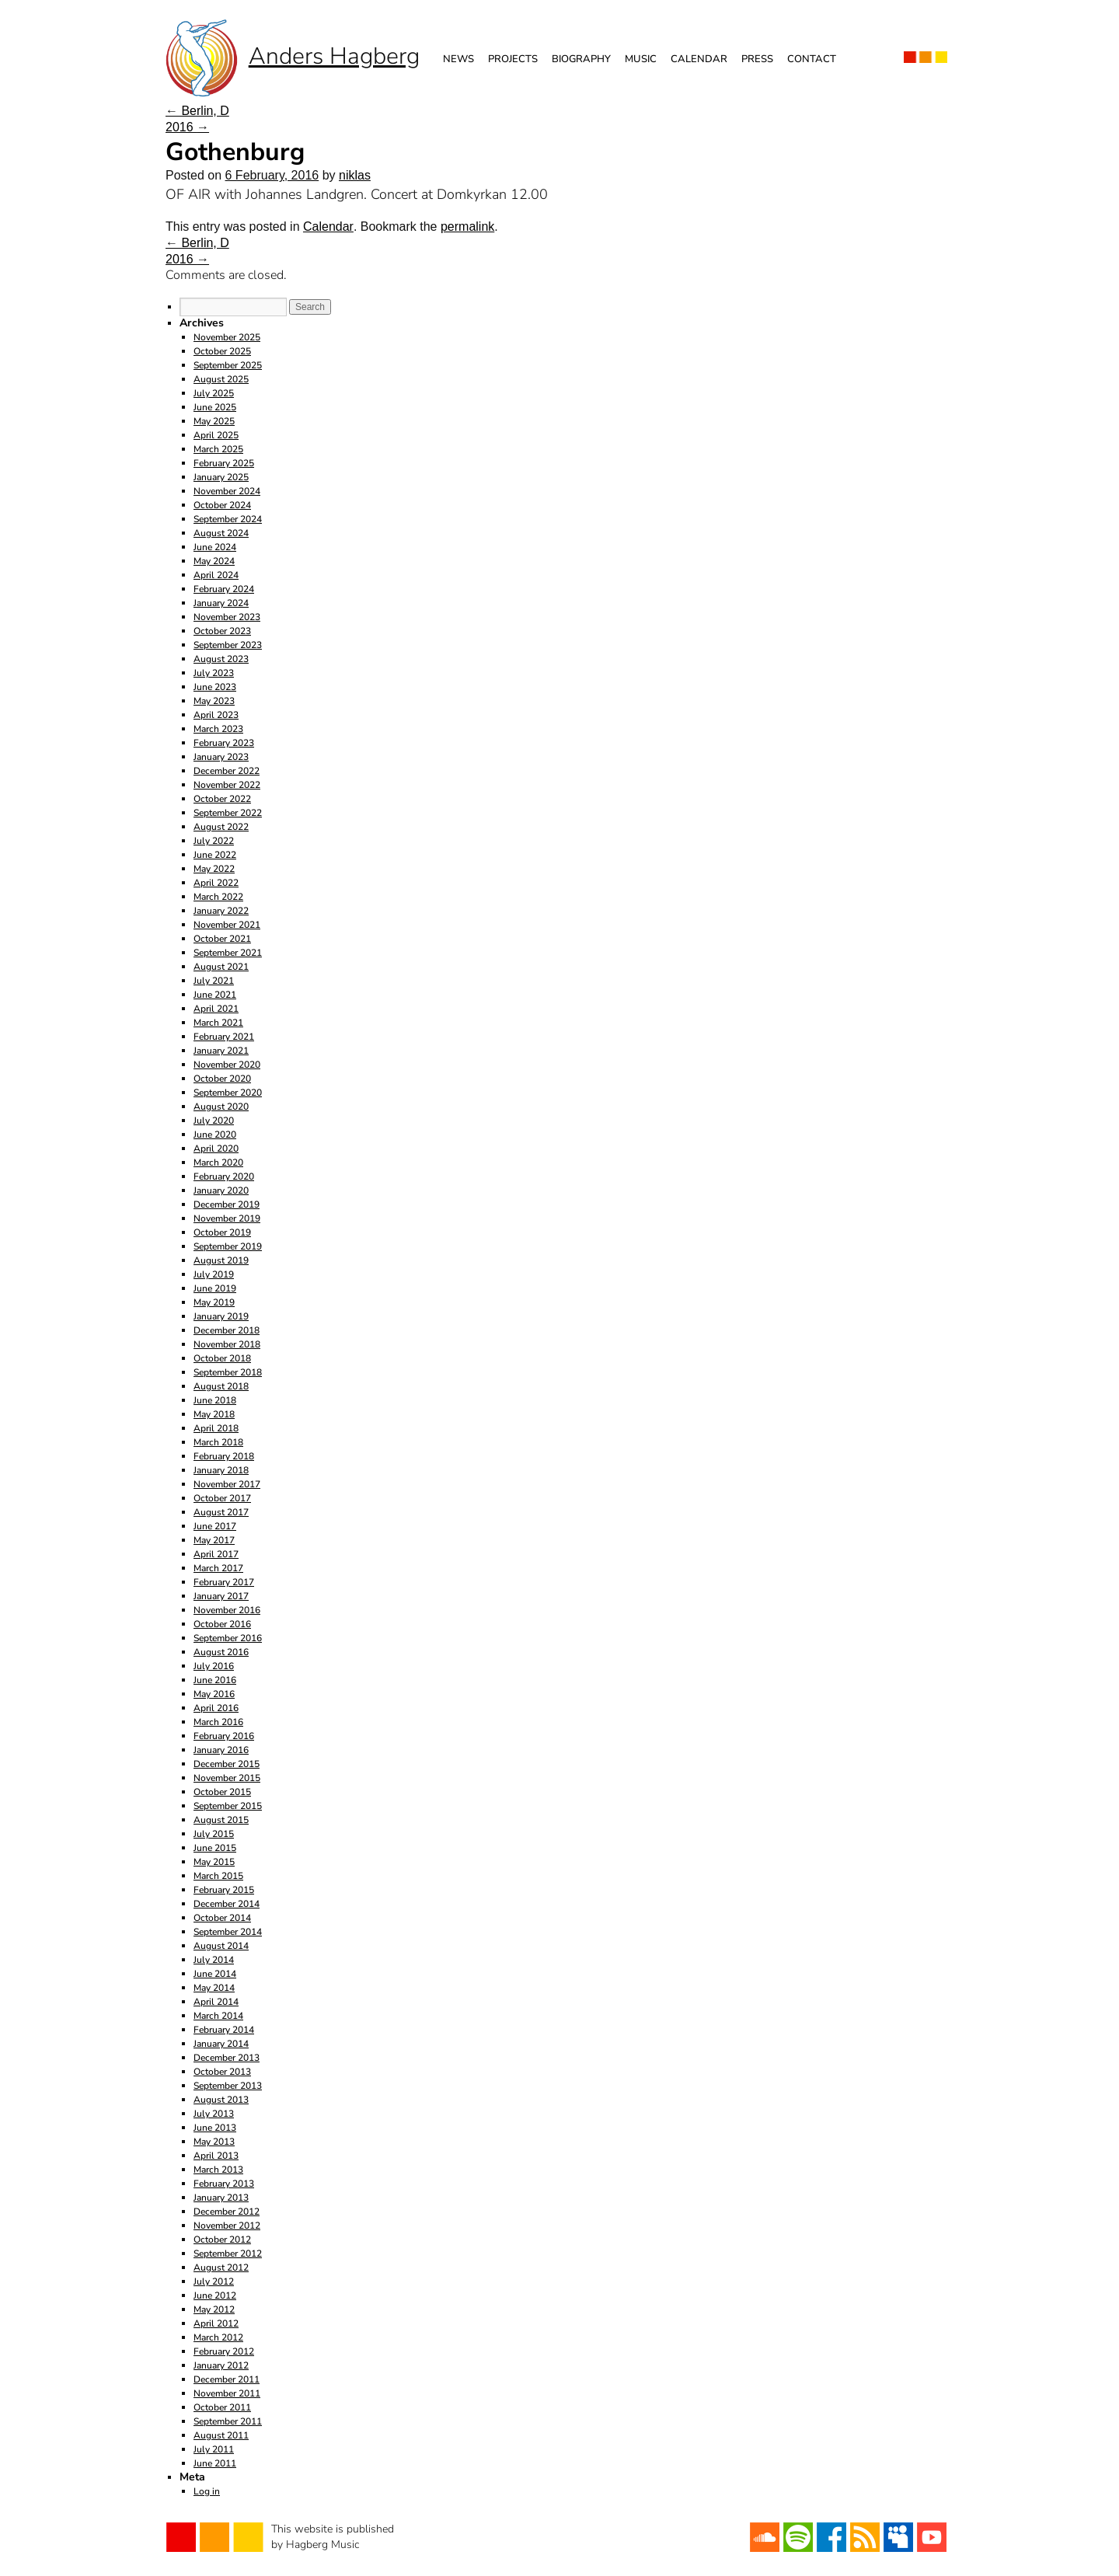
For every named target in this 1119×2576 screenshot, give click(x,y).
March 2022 (218, 897)
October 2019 (222, 1232)
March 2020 (218, 1162)
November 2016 (226, 1610)
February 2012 (223, 2351)
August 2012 (221, 2267)
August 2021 (221, 966)
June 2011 (214, 2463)
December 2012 (226, 2211)
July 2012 (213, 2281)
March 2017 (218, 1568)
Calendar (699, 59)
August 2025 (221, 379)
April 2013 (216, 2155)
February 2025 (223, 463)
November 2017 (226, 1484)
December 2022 (226, 771)
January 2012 (221, 2365)
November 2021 (226, 925)
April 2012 (216, 2323)
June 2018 (214, 1400)
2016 (187, 127)
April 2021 (216, 1008)
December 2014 (226, 1904)
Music (641, 59)
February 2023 (223, 743)
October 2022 (222, 799)
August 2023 (221, 659)
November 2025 (226, 337)
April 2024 (216, 575)
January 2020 (221, 1190)
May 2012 (214, 2309)
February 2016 (223, 1736)
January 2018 (221, 1470)
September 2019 (227, 1246)
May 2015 (214, 1862)
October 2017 (222, 1498)
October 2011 (222, 2407)
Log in (206, 2491)
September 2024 (227, 519)
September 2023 (227, 645)
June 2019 (214, 1288)
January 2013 (221, 2197)
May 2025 (214, 421)
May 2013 (214, 2141)
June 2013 (214, 2127)
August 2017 (221, 1512)
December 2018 (226, 1330)
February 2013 (223, 2183)
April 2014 (216, 2002)
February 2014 (223, 2030)
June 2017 (214, 1526)
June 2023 (214, 687)
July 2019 (213, 1274)
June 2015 (214, 1848)
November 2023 (226, 617)
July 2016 (213, 1666)
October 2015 (222, 1792)
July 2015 (213, 1834)
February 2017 (223, 1582)
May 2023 (214, 701)
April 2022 (216, 883)
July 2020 (213, 1120)
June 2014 (214, 1974)
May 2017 (214, 1540)
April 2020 (216, 1148)
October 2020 (222, 1078)
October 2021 (222, 938)
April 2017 (216, 1554)
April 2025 (216, 435)
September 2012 (227, 2253)
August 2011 (221, 2435)
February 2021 (223, 1036)
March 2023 (218, 729)
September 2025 (227, 365)
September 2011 (227, 2421)
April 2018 (216, 1428)
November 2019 (226, 1218)
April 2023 (216, 715)
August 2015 (221, 1820)
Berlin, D (197, 110)
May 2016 (214, 1694)
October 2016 (222, 1624)
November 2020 (226, 1064)
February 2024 (223, 589)
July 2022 (213, 841)
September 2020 (227, 1092)
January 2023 (221, 757)
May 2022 (214, 869)
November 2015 (226, 1778)
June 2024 (214, 547)
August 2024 (221, 533)
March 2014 (218, 2016)
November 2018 (226, 1344)
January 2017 (221, 1596)
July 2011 (213, 2449)
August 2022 (221, 827)
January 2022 (221, 911)
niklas (355, 175)
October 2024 (222, 505)
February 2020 (223, 1176)
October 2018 (222, 1358)
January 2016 (221, 1750)
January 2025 (221, 477)
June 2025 (214, 407)
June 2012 (214, 2295)
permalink (467, 226)
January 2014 (221, 2043)
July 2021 (213, 980)
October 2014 (222, 1918)
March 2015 (218, 1876)
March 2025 (218, 449)
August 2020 (221, 1106)
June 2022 (214, 855)
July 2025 (213, 393)
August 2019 (221, 1260)
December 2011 (226, 2379)
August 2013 (221, 2099)
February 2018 (223, 1456)
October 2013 (222, 2071)
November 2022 (226, 785)
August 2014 (221, 1946)
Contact (811, 59)
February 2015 (223, 1890)
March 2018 (218, 1442)
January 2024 (221, 603)
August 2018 (221, 1386)
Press (757, 59)
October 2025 (222, 351)
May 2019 (214, 1302)
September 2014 (227, 1932)
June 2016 (214, 1680)
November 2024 (226, 491)
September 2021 (227, 952)
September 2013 (227, 2085)
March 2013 (218, 2169)
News (458, 59)
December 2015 (226, 1764)
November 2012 (226, 2225)
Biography (581, 59)
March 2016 (218, 1722)
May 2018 (214, 1414)
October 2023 (222, 631)
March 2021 (218, 1022)
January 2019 (221, 1316)
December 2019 (226, 1204)
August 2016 (221, 1652)
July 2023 (213, 673)
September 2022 (227, 813)
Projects (513, 59)
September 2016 (227, 1638)
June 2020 (214, 1134)
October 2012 (222, 2239)
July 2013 (213, 2113)
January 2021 (221, 1050)
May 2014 (214, 1988)
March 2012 (218, 2337)
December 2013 (226, 2057)
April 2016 (216, 1708)
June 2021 (214, 994)
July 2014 (213, 1960)
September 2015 (227, 1806)
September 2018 (227, 1372)
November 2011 (226, 2393)
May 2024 (214, 561)
